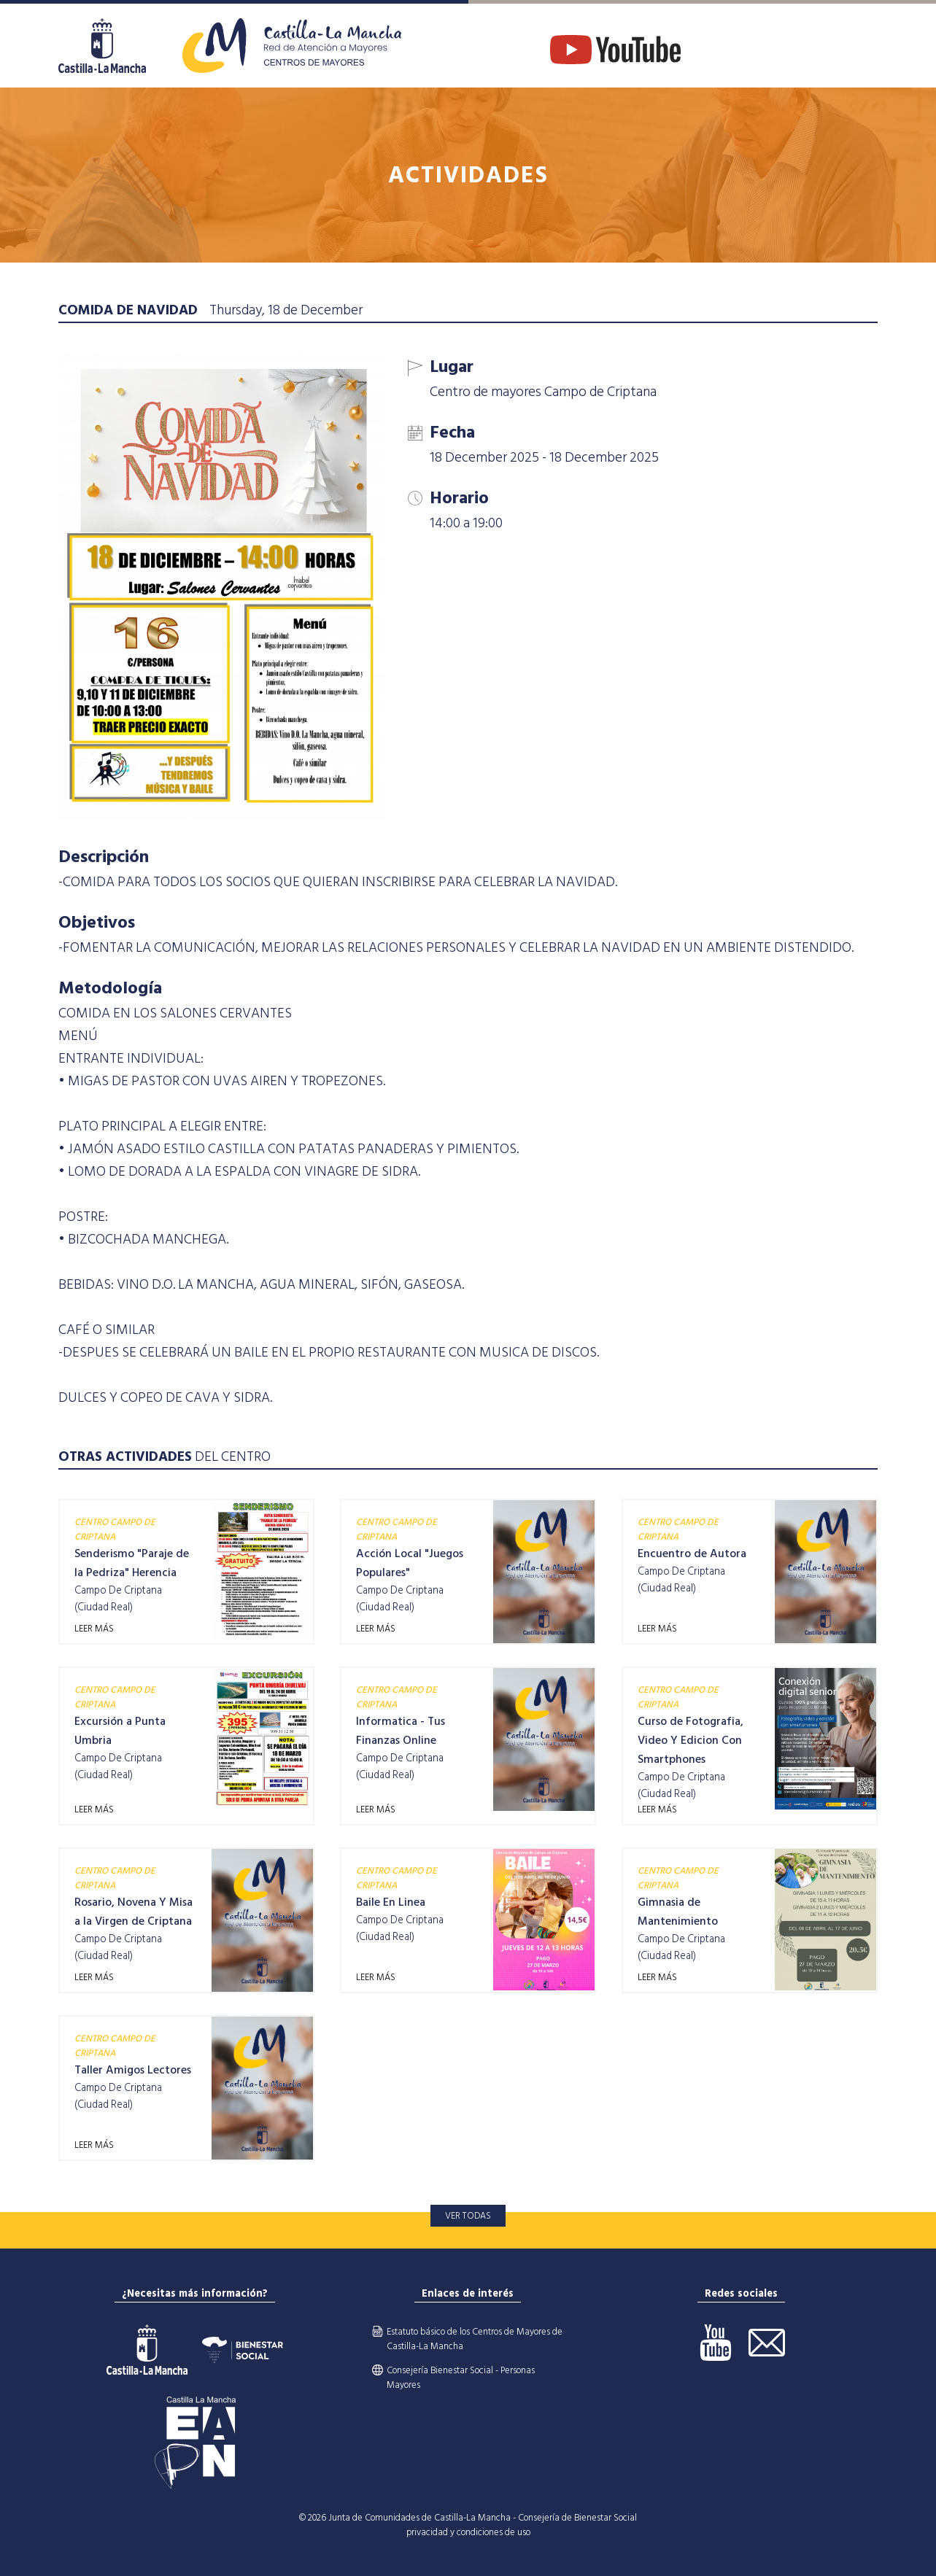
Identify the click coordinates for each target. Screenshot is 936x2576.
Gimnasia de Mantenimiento (678, 1912)
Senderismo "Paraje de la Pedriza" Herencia (131, 1563)
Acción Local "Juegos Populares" (409, 1563)
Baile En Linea (390, 1902)
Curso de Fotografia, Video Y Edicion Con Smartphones (690, 1740)
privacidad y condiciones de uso (468, 2532)
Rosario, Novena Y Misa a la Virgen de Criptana (133, 1912)
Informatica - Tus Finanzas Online (400, 1731)
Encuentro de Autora (692, 1553)
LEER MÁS (94, 1628)
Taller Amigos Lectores (132, 2069)
